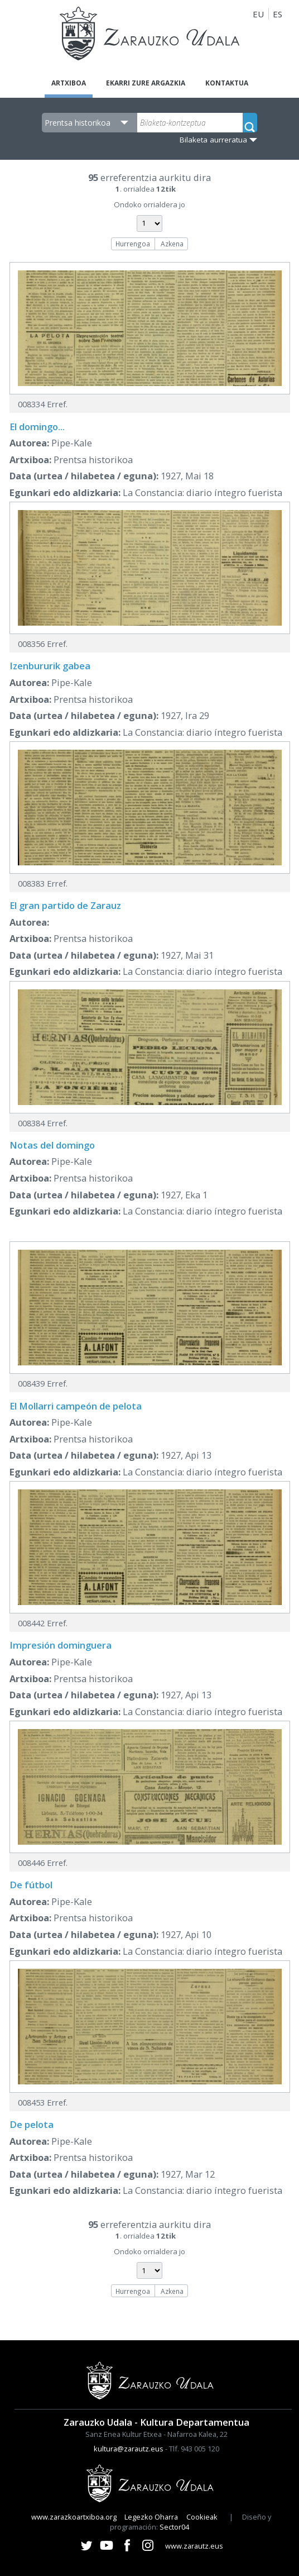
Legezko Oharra (151, 2517)
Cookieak (202, 2517)
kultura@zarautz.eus (128, 2449)
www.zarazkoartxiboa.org (74, 2517)
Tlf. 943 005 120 (194, 2449)
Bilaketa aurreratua (213, 140)
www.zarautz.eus (194, 2546)
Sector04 (174, 2527)
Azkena (172, 243)
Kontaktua (226, 83)
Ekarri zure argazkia (145, 83)
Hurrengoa (132, 243)
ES (277, 14)
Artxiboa (68, 83)
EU (258, 14)
